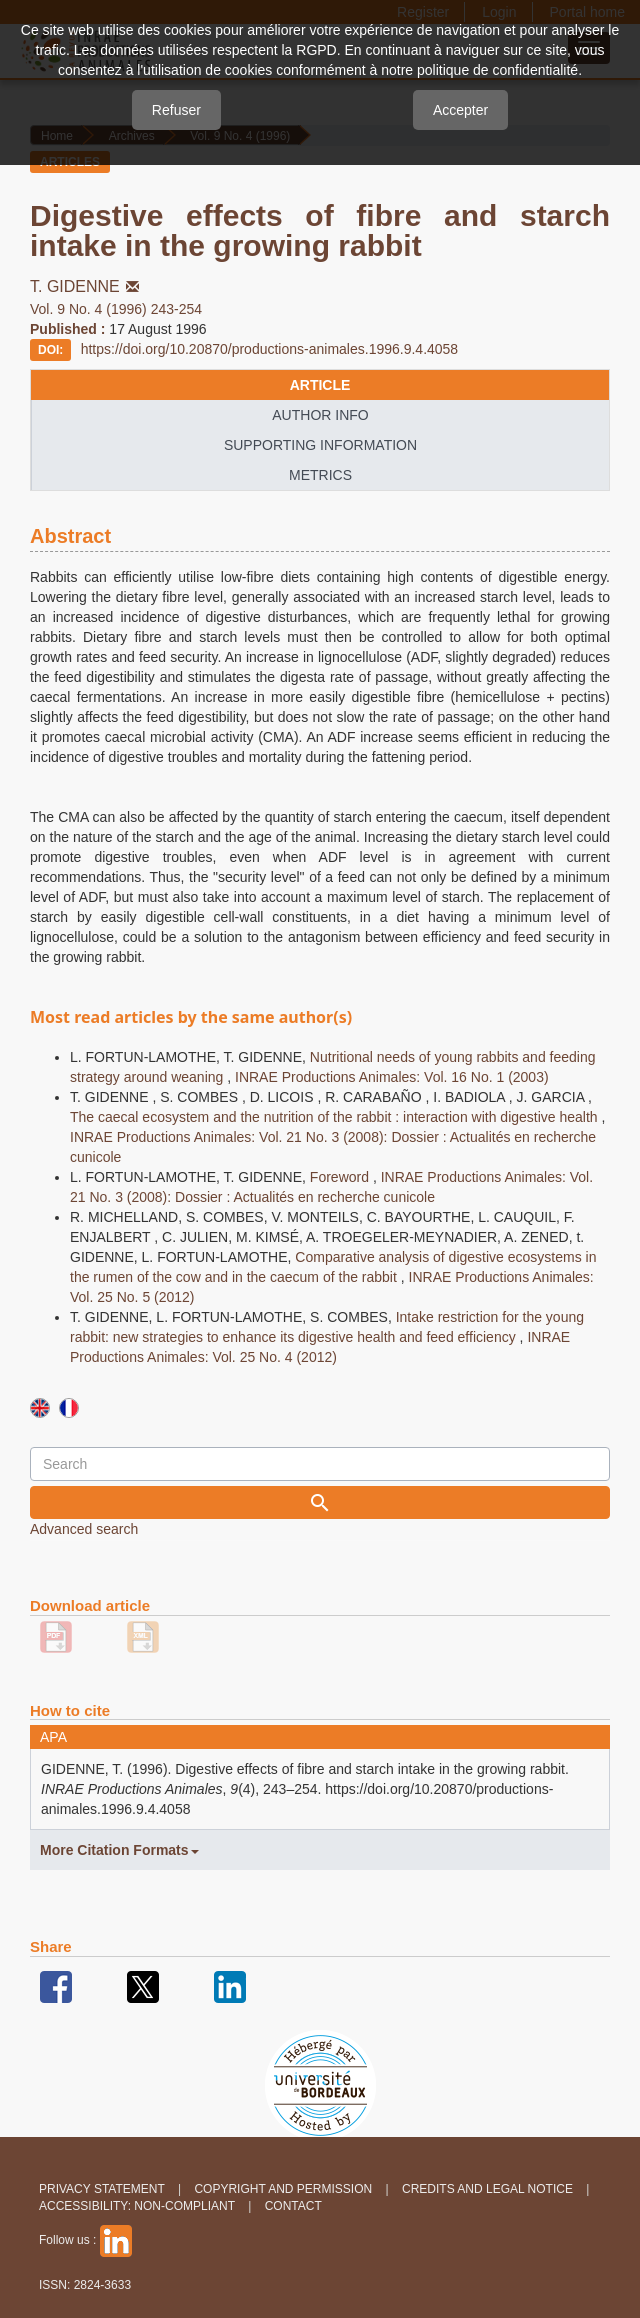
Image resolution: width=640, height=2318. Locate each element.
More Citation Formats (119, 1850)
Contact (293, 2206)
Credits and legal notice (487, 2189)
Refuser (176, 110)
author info (320, 415)
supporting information (320, 445)
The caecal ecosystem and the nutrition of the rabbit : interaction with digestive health (336, 1117)
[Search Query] (320, 1464)
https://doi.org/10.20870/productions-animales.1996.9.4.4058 (270, 349)
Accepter (460, 110)
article (320, 385)
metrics (320, 475)
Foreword (341, 1177)
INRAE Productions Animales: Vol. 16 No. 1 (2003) (392, 1077)
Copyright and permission (283, 2189)
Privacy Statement (102, 2189)
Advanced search (84, 1529)
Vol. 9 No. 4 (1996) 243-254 (116, 309)
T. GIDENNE (86, 286)
